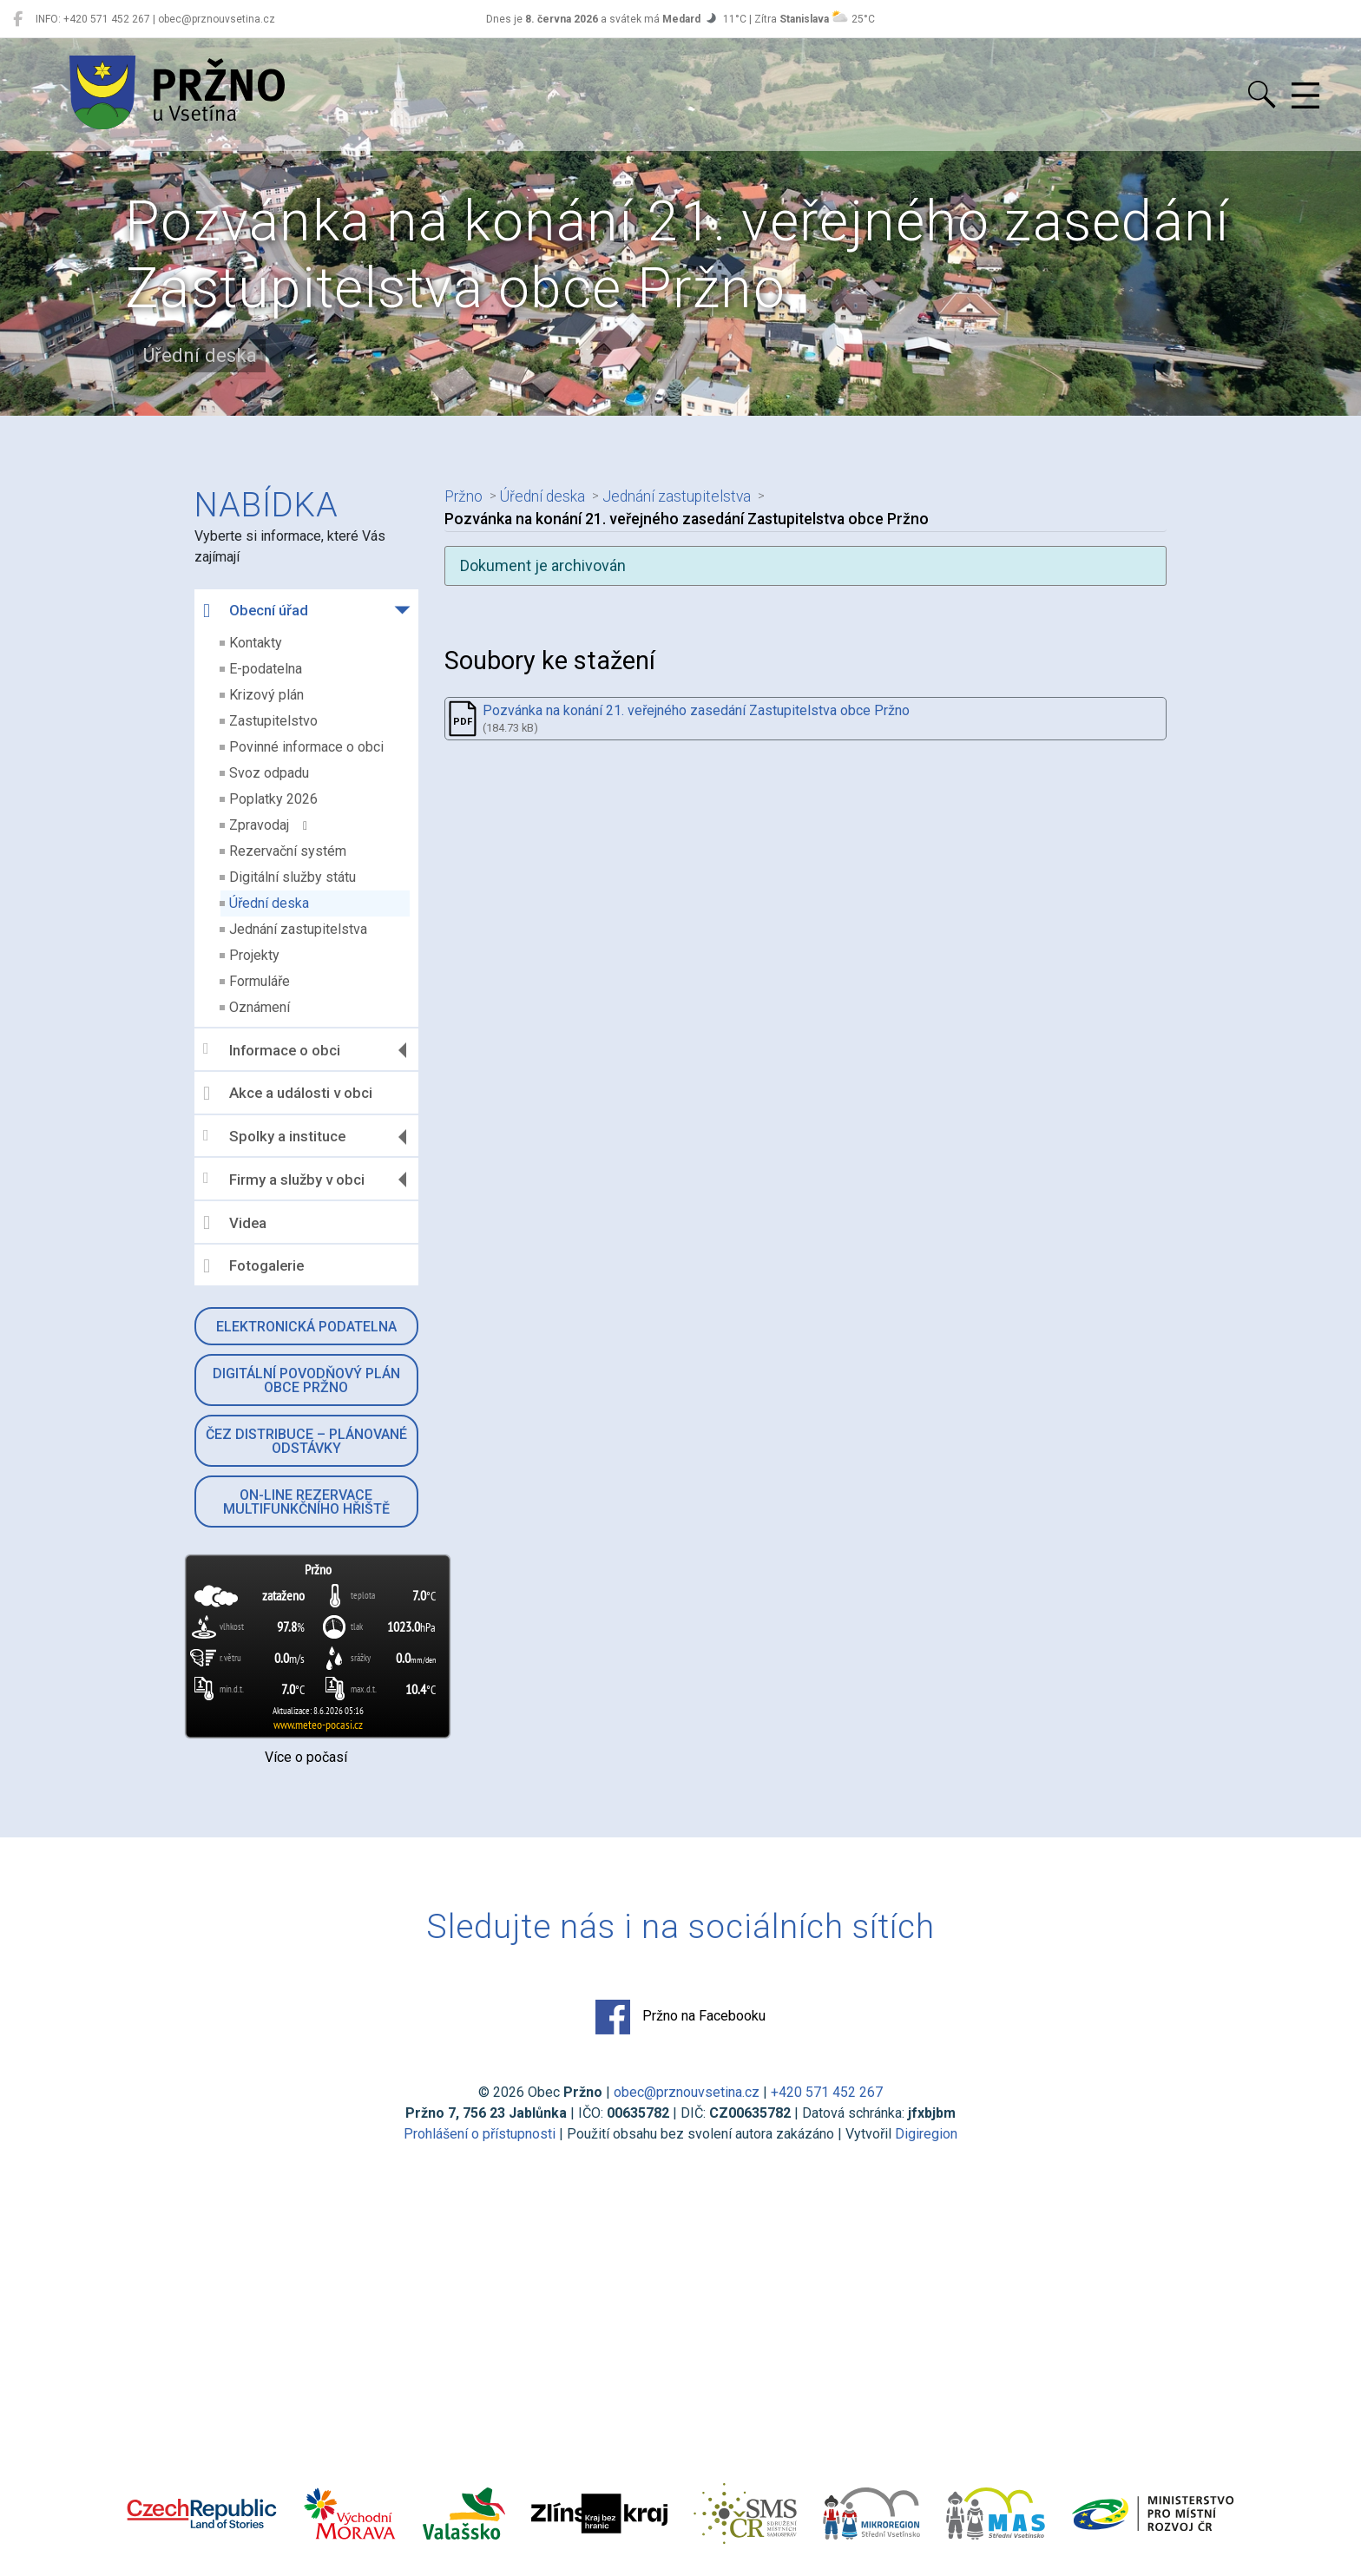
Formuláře (259, 981)
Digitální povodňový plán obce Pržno (306, 1380)
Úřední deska (269, 903)
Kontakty (255, 642)
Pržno (463, 496)
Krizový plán (266, 695)
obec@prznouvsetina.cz (686, 2092)
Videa (234, 1222)
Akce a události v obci (287, 1093)
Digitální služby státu (292, 877)
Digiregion (926, 2134)
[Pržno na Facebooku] (18, 19)
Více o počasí (306, 1757)
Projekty (254, 955)
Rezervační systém (287, 851)
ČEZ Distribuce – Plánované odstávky (306, 1441)
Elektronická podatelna (306, 1326)
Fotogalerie (253, 1266)
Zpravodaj (268, 825)
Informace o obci (271, 1050)
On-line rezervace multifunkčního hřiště (306, 1502)
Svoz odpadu (269, 773)
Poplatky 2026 (273, 799)
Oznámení (259, 1007)
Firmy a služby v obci (284, 1179)
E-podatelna (265, 668)
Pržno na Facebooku (680, 2017)
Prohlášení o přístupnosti (480, 2134)
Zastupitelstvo (273, 721)
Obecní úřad (255, 611)
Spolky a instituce (274, 1136)
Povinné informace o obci (306, 747)
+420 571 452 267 (827, 2092)
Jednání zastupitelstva (298, 929)
